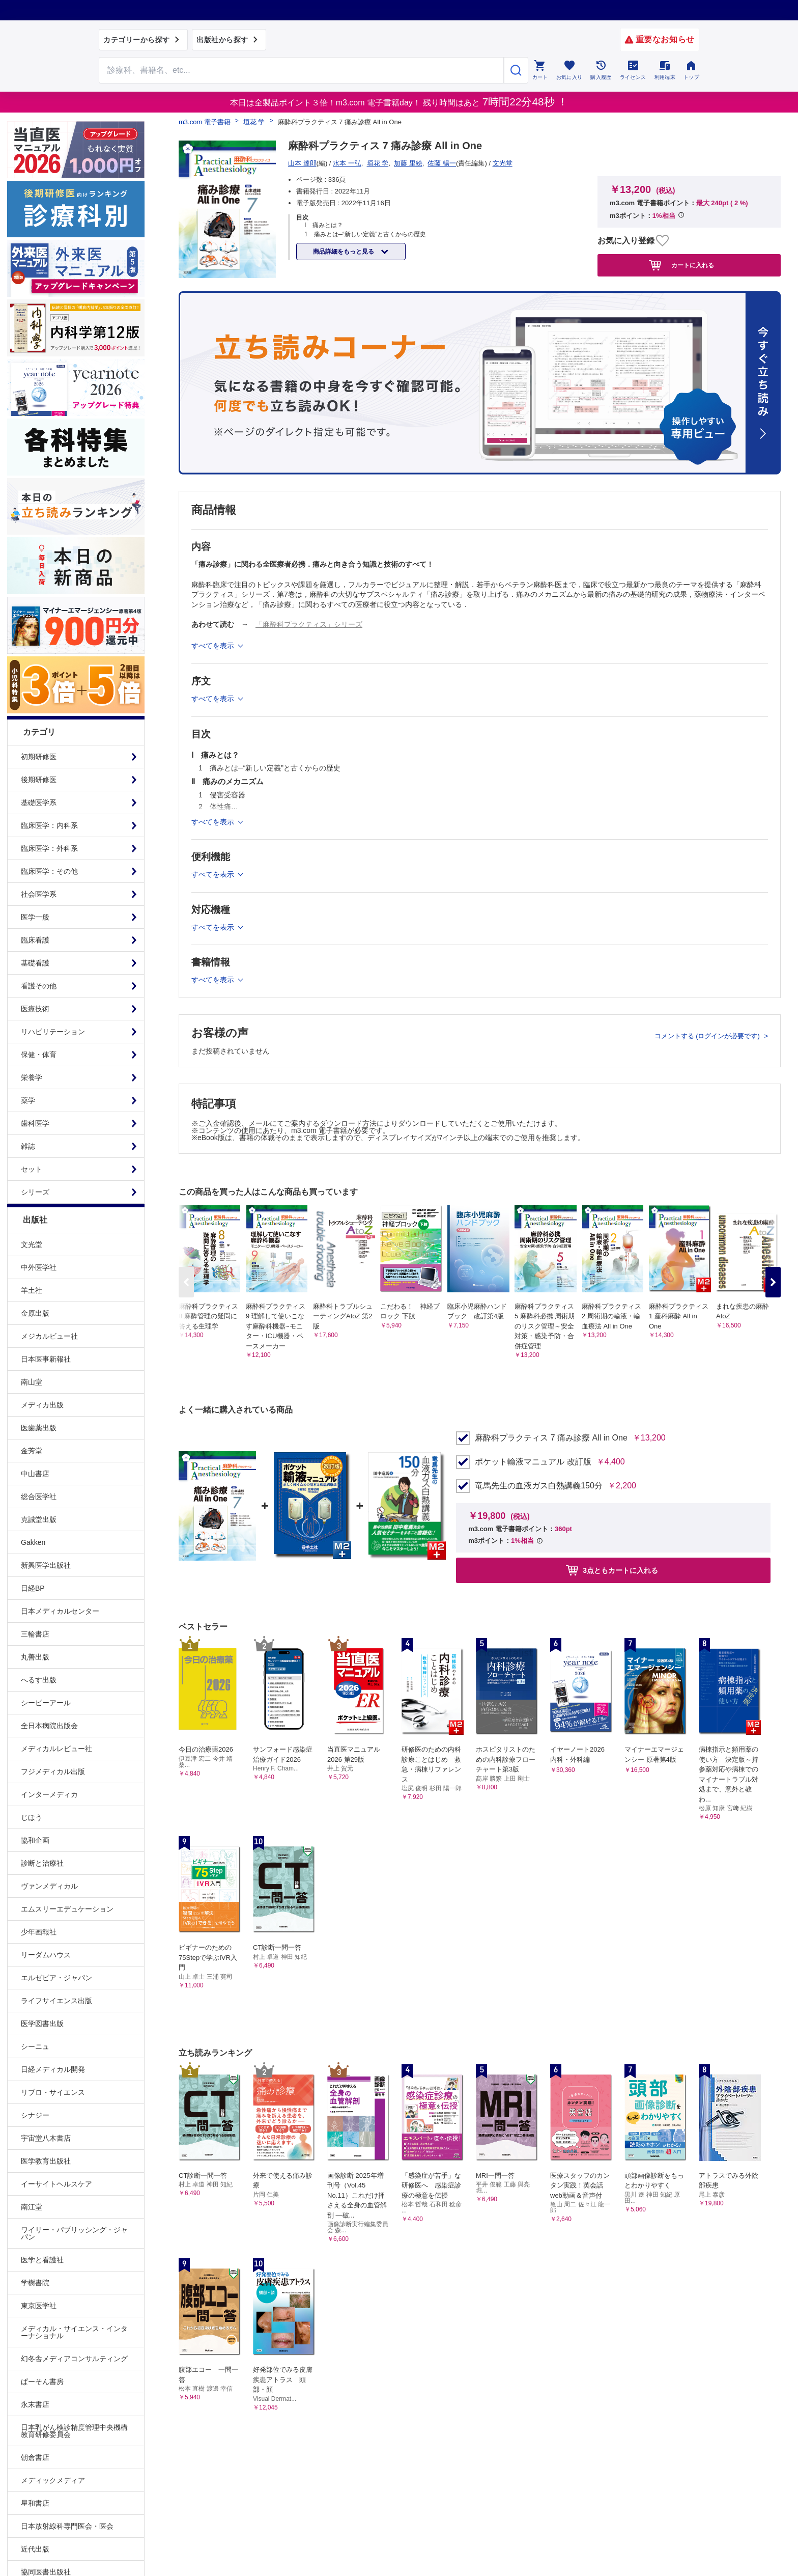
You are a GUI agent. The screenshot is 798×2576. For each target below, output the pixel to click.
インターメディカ (49, 1794)
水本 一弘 (347, 163)
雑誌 (28, 1146)
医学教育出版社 (46, 2161)
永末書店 (35, 2404)
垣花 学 (254, 122)
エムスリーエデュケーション (67, 1909)
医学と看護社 (42, 2260)
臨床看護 (35, 940)
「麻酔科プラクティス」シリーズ (308, 624)
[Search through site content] (301, 70)
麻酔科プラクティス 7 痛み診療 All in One (551, 1438)
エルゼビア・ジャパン (56, 1978)
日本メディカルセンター (60, 1611)
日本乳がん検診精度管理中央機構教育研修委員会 (74, 2431)
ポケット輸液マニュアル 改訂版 (533, 1462)
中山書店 (35, 1474)
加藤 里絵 (408, 163)
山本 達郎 (302, 163)
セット (31, 1169)
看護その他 (38, 986)
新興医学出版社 (46, 1565)
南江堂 (31, 2207)
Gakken (33, 1542)
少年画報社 (38, 1932)
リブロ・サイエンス (53, 2092)
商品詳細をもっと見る (344, 251)
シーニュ (35, 2046)
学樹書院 (35, 2283)
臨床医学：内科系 (49, 825)
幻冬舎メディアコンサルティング (74, 2359)
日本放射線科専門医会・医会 (67, 2526)
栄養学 (31, 1077)
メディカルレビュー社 (56, 1748)
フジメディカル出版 (53, 1771)
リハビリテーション (53, 1032)
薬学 (28, 1100)
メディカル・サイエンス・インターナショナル (74, 2332)
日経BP (33, 1588)
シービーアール (46, 1703)
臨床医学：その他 (49, 871)
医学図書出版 (42, 2023)
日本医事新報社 (46, 1359)
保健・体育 (38, 1054)
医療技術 (35, 1009)
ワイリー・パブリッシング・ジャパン (74, 2233)
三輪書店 (35, 1634)
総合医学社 (38, 1496)
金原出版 (35, 1313)
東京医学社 (38, 2306)
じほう (31, 1817)
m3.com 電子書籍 (205, 122)
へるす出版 (38, 1680)
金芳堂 (31, 1451)
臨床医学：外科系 (49, 848)
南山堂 (31, 1382)
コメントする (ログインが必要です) (708, 1036)
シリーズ (35, 1192)
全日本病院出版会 (49, 1726)
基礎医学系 (38, 802)
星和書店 (35, 2503)
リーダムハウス (46, 1955)
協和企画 (35, 1840)
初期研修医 (38, 757)
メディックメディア (53, 2480)
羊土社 (31, 1290)
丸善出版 (35, 1657)
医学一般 (35, 917)
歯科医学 (35, 1123)
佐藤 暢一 (442, 163)
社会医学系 (38, 894)
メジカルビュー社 (49, 1336)
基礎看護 (35, 963)
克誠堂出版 (38, 1519)
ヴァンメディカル (49, 1886)
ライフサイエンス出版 (56, 2001)
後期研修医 (38, 779)
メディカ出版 (42, 1405)
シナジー (35, 2115)
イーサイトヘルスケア (56, 2184)
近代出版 (35, 2549)
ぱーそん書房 (42, 2381)
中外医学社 (38, 1267)
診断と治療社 (42, 1863)
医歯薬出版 (38, 1428)
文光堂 (31, 1244)
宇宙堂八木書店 (46, 2138)
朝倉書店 (35, 2457)
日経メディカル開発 (53, 2069)
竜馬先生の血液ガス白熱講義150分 (539, 1486)
